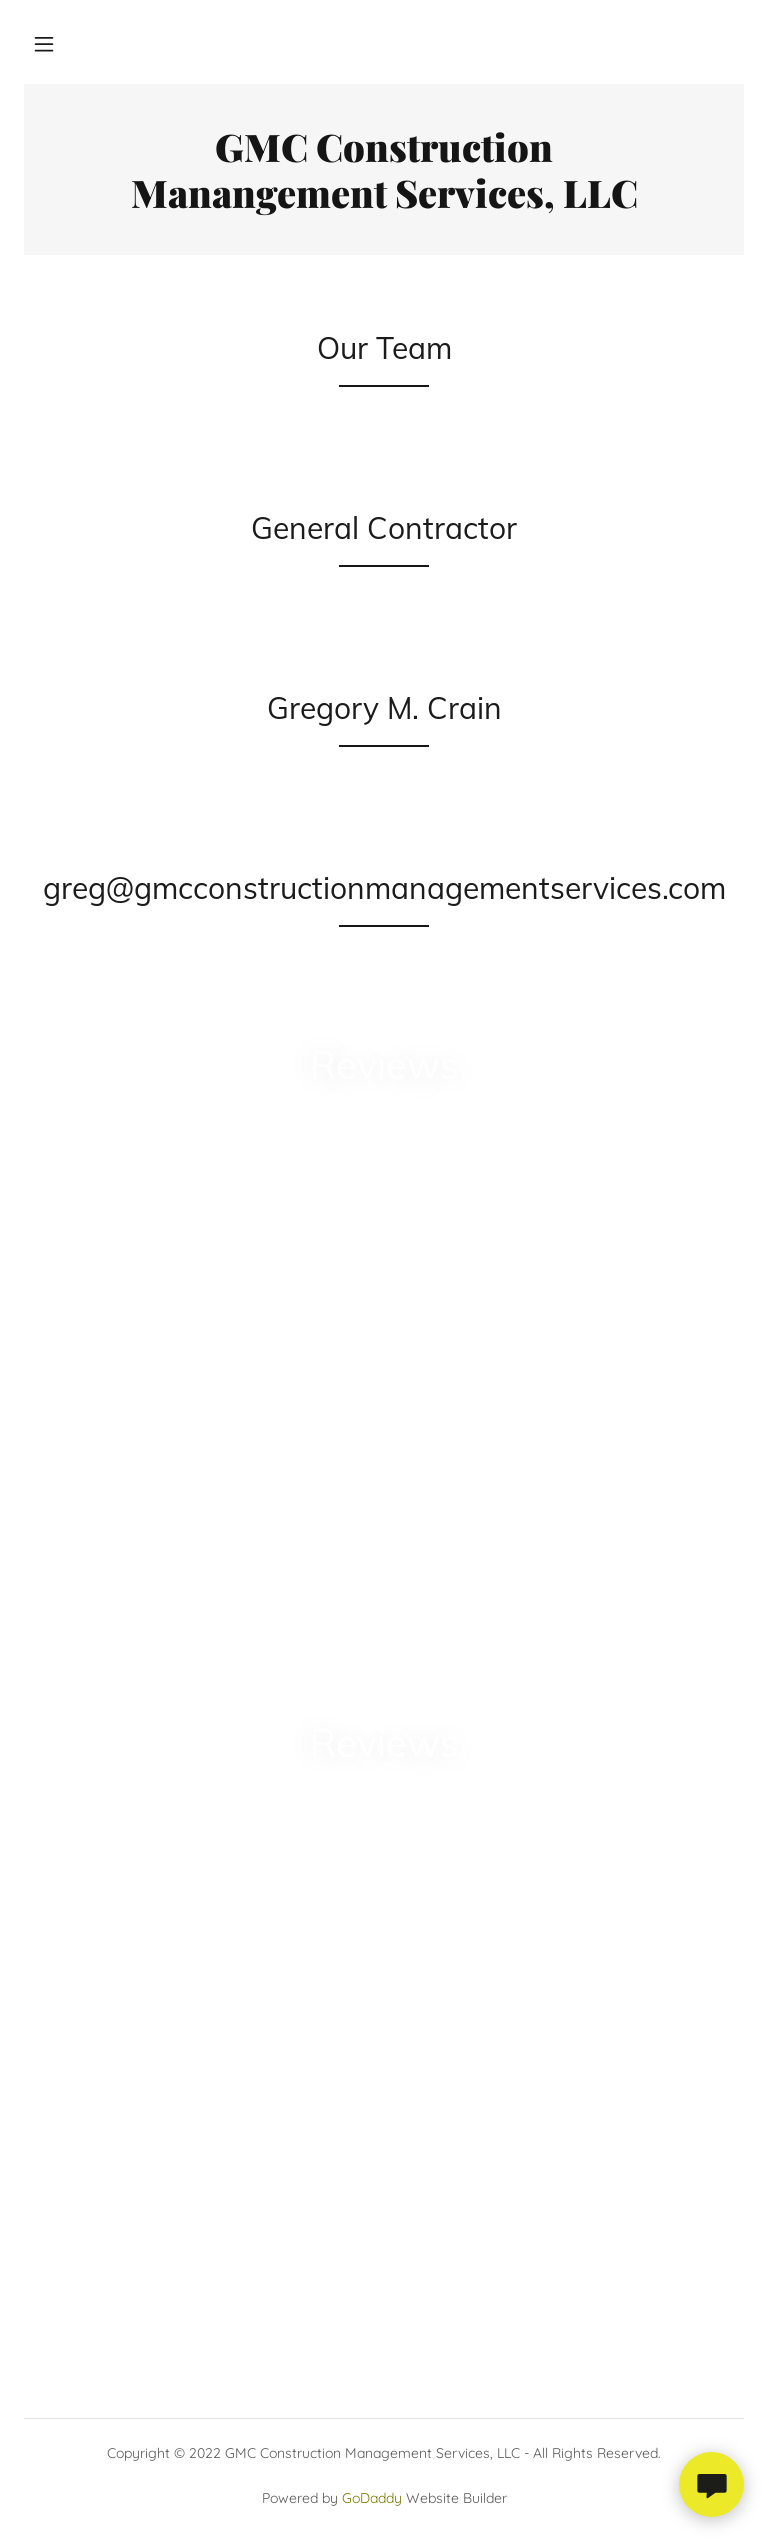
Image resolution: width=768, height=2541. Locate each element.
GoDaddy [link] (372, 2498)
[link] (384, 202)
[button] (44, 44)
